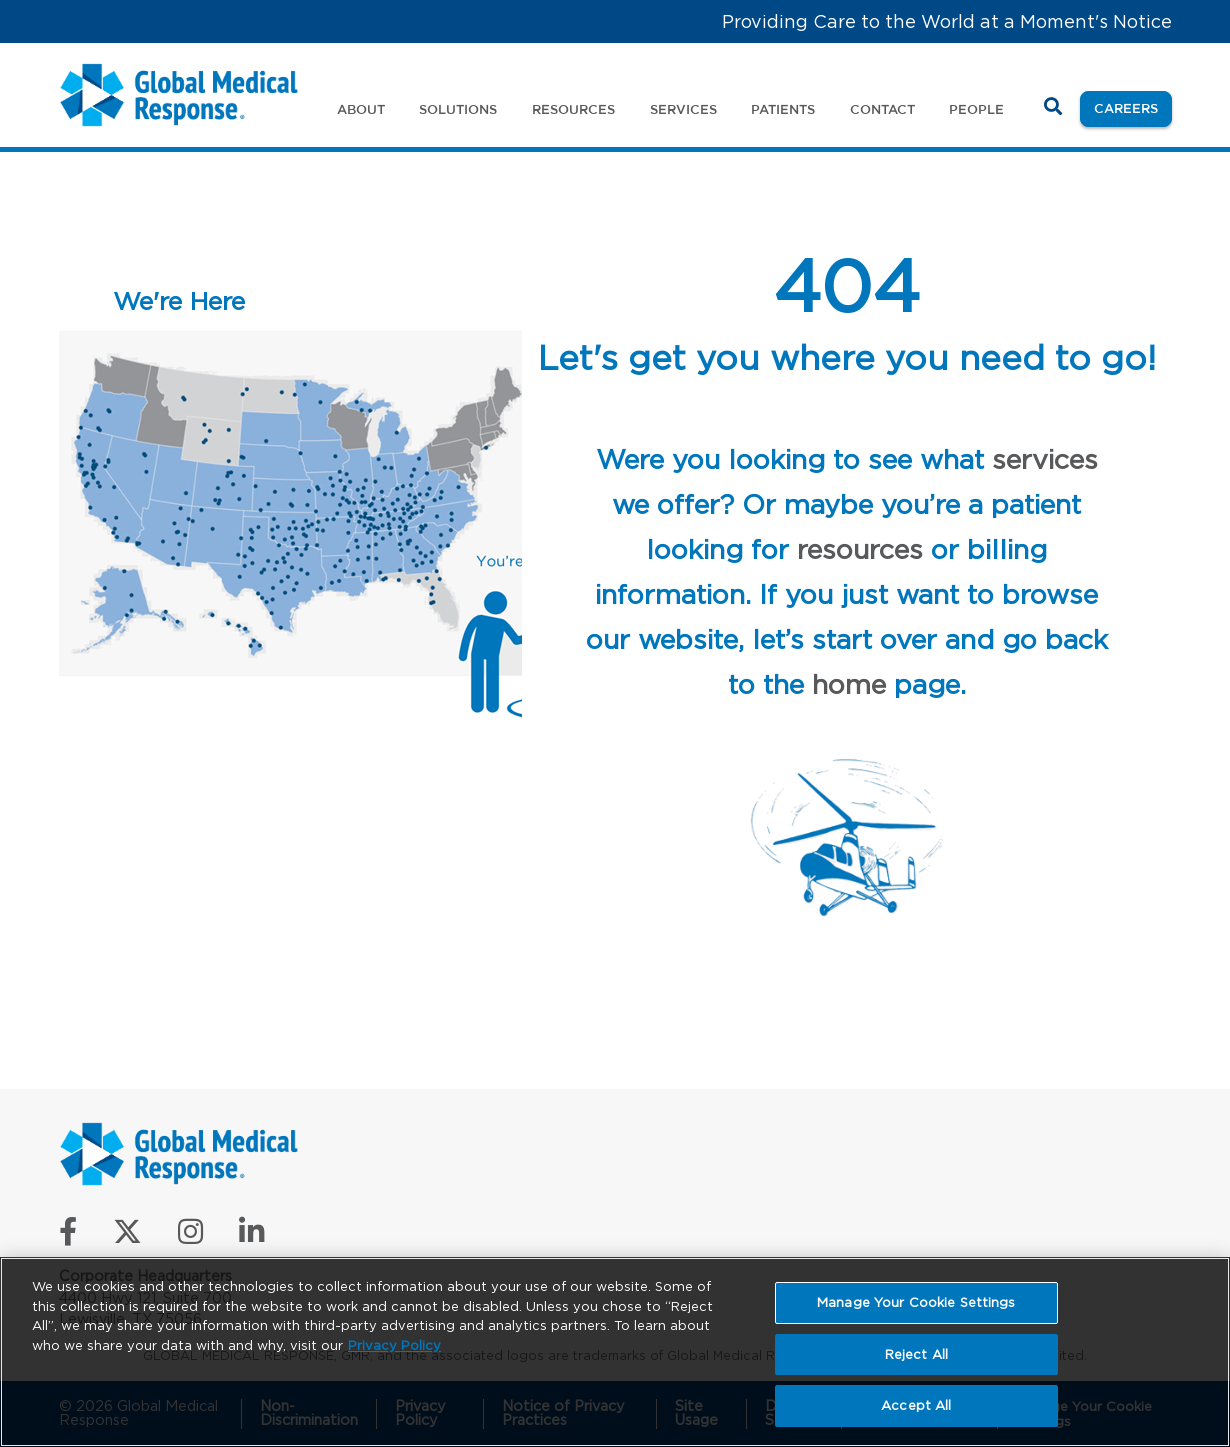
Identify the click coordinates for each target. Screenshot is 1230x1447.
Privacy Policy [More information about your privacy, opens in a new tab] (394, 1345)
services (1045, 459)
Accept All (916, 1405)
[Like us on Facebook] (68, 1236)
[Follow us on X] (127, 1236)
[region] (615, 1352)
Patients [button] (783, 109)
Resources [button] (573, 109)
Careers (1133, 106)
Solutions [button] (458, 109)
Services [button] (683, 109)
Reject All (916, 1354)
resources (860, 549)
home (849, 684)
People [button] (976, 109)
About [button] (361, 109)
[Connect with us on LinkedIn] (251, 1236)
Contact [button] (882, 109)
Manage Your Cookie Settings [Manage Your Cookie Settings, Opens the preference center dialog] (916, 1302)
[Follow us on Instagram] (190, 1236)
